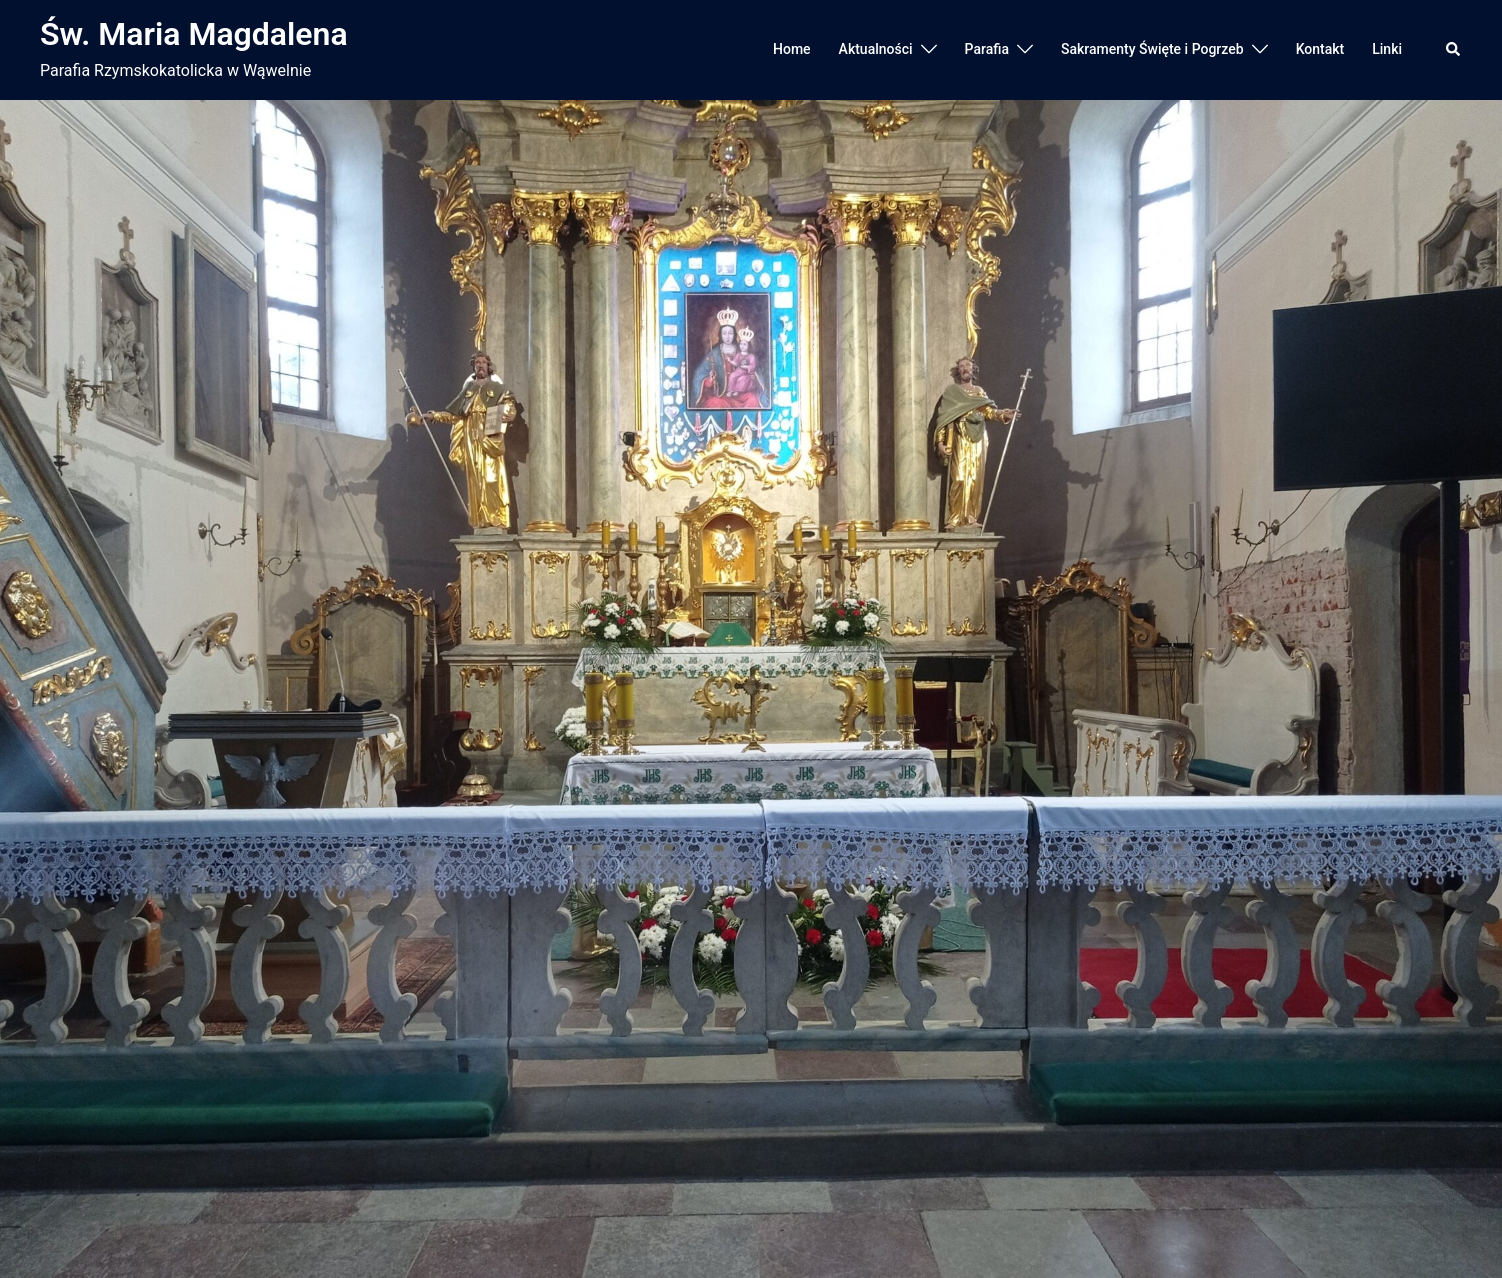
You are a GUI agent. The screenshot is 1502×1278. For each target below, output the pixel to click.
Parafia (987, 49)
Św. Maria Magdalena (194, 34)
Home (792, 49)
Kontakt (1320, 49)
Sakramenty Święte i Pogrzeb (1152, 49)
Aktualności (876, 49)
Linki (1387, 49)
